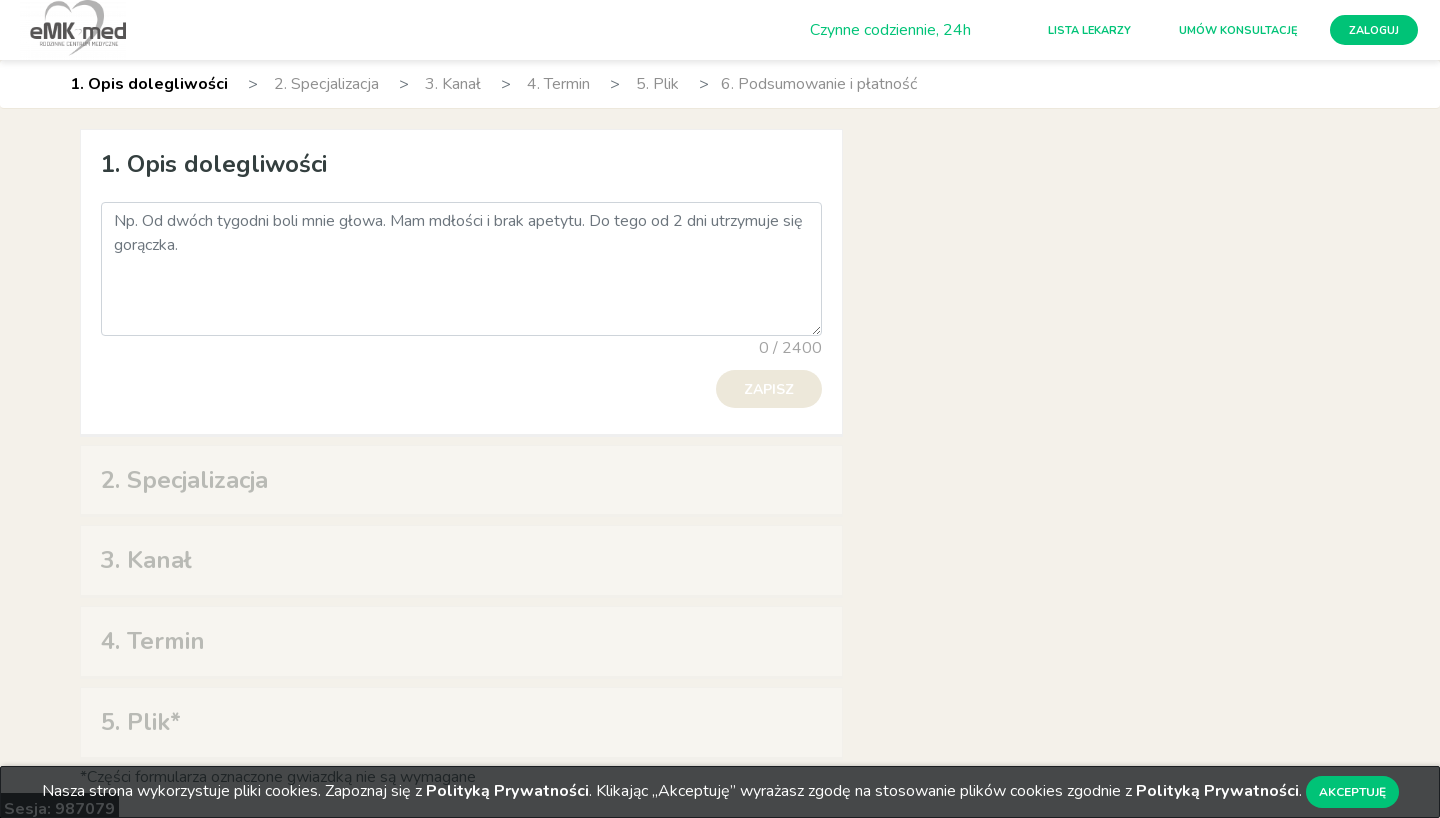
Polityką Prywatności (507, 791)
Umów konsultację (1238, 30)
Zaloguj (1374, 30)
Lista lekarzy (1089, 30)
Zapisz (769, 389)
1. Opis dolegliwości (149, 84)
